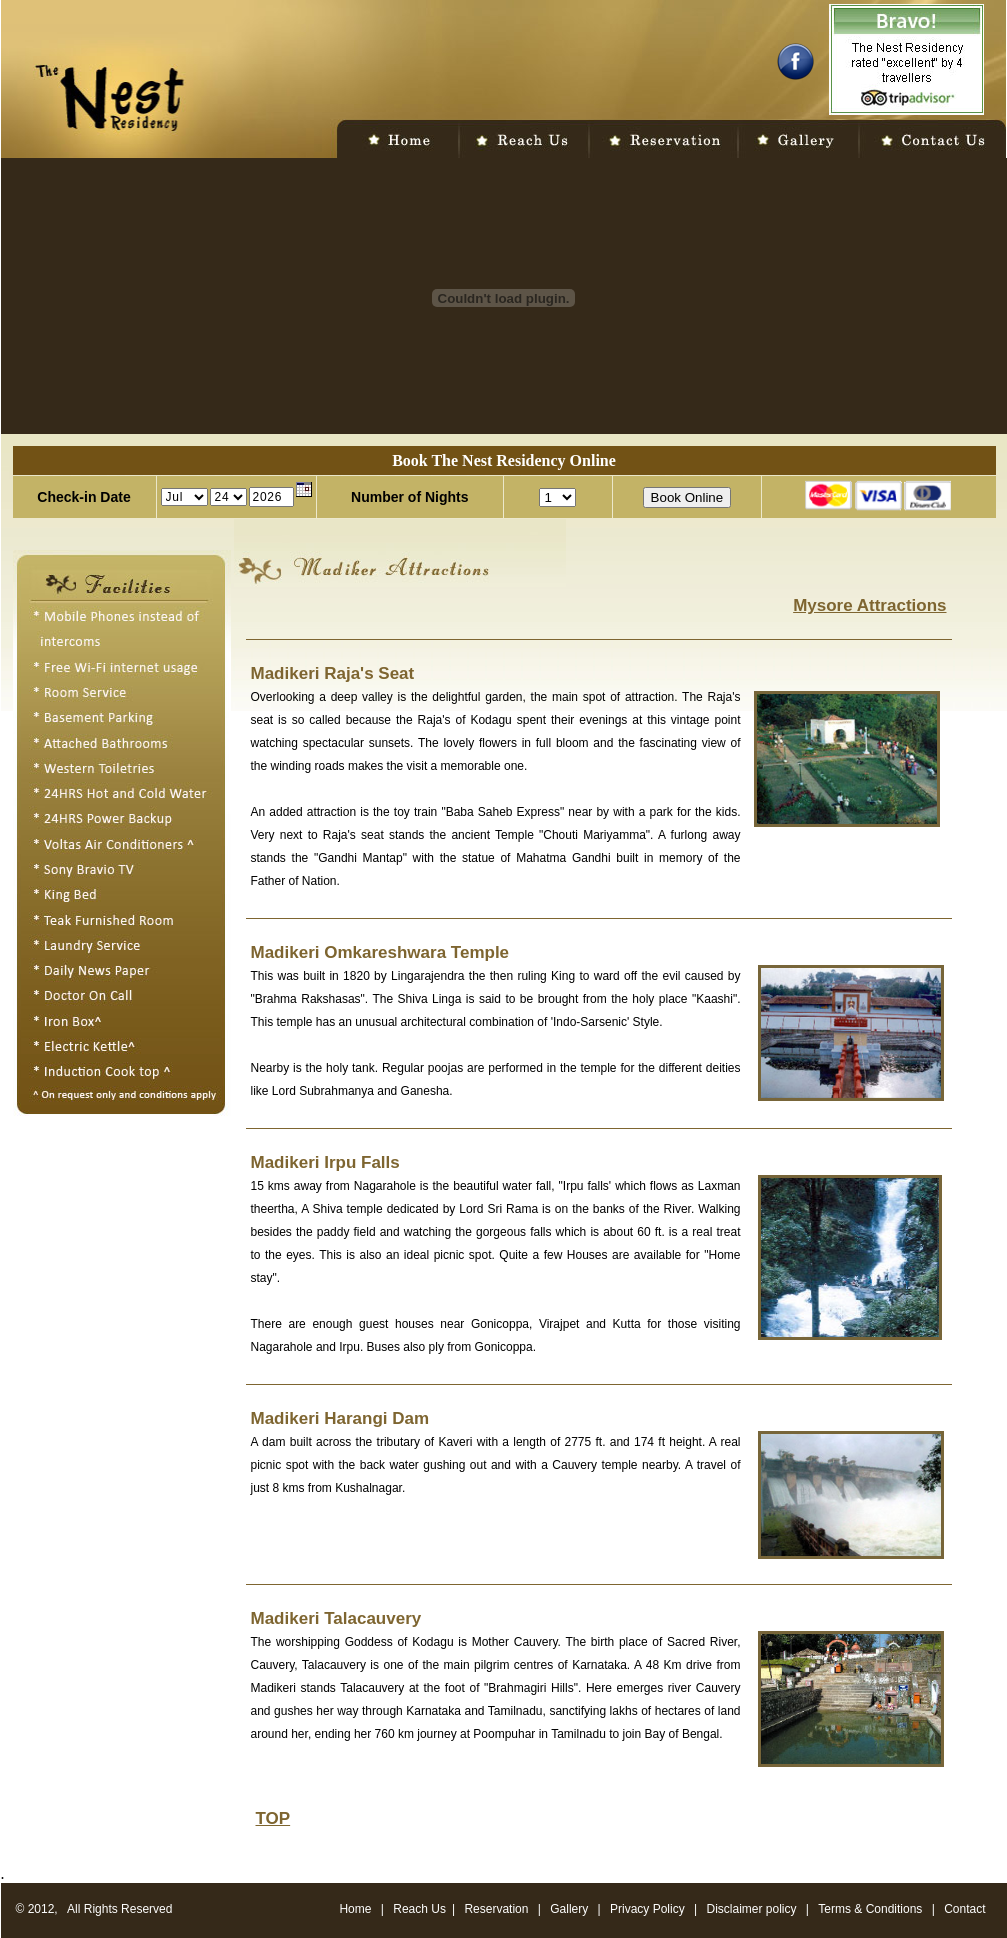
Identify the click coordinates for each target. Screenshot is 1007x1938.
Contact (964, 1909)
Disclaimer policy (753, 1909)
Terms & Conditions (871, 1909)
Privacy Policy (647, 1909)
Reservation (496, 1909)
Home (355, 1909)
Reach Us (419, 1909)
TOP (273, 1818)
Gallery (569, 1909)
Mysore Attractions (869, 605)
